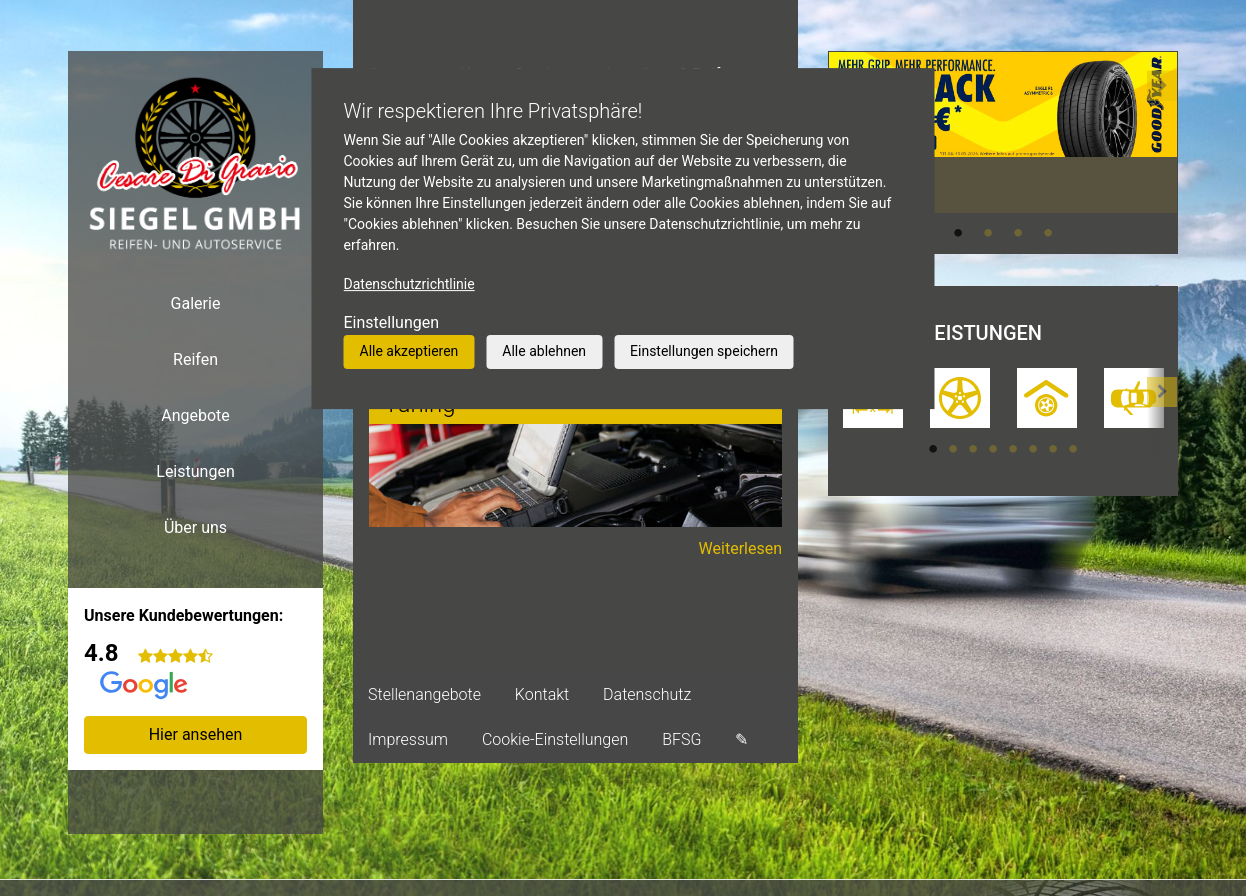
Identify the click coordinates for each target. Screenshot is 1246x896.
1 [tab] (958, 233)
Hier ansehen (196, 734)
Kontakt (542, 694)
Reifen (195, 359)
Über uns (195, 527)
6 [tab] (1033, 449)
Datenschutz (647, 694)
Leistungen (195, 471)
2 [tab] (988, 233)
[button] (1162, 152)
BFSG (681, 739)
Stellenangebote (424, 694)
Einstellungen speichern (704, 351)
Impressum (408, 739)
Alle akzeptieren (409, 351)
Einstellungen (392, 322)
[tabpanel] (1003, 132)
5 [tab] (1013, 449)
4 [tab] (1048, 233)
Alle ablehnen (544, 351)
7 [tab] (1053, 449)
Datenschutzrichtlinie (409, 284)
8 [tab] (1073, 449)
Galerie (196, 303)
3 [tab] (1018, 233)
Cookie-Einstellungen (555, 739)
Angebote (195, 415)
